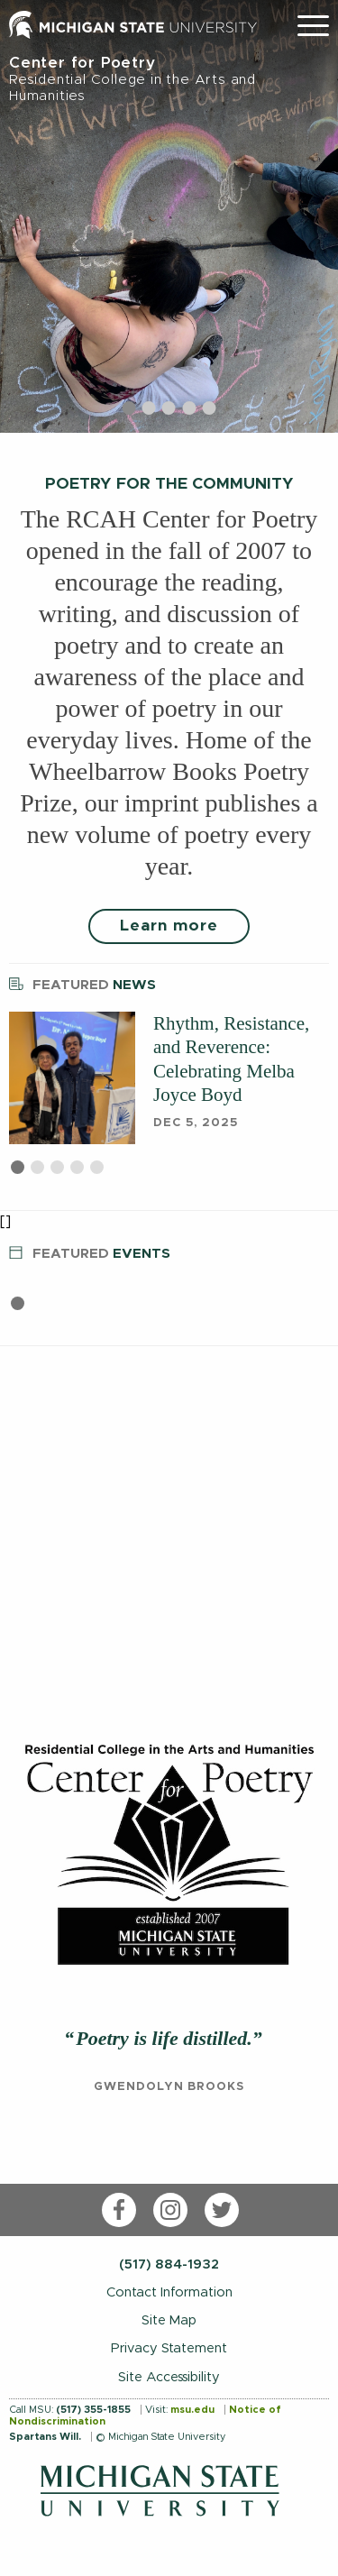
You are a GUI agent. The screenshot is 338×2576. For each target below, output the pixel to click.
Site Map (169, 2320)
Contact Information (169, 2292)
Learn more (169, 926)
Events (89, 1251)
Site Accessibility (169, 2377)
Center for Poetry (169, 80)
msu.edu (192, 2410)
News (82, 982)
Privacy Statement (169, 2348)
